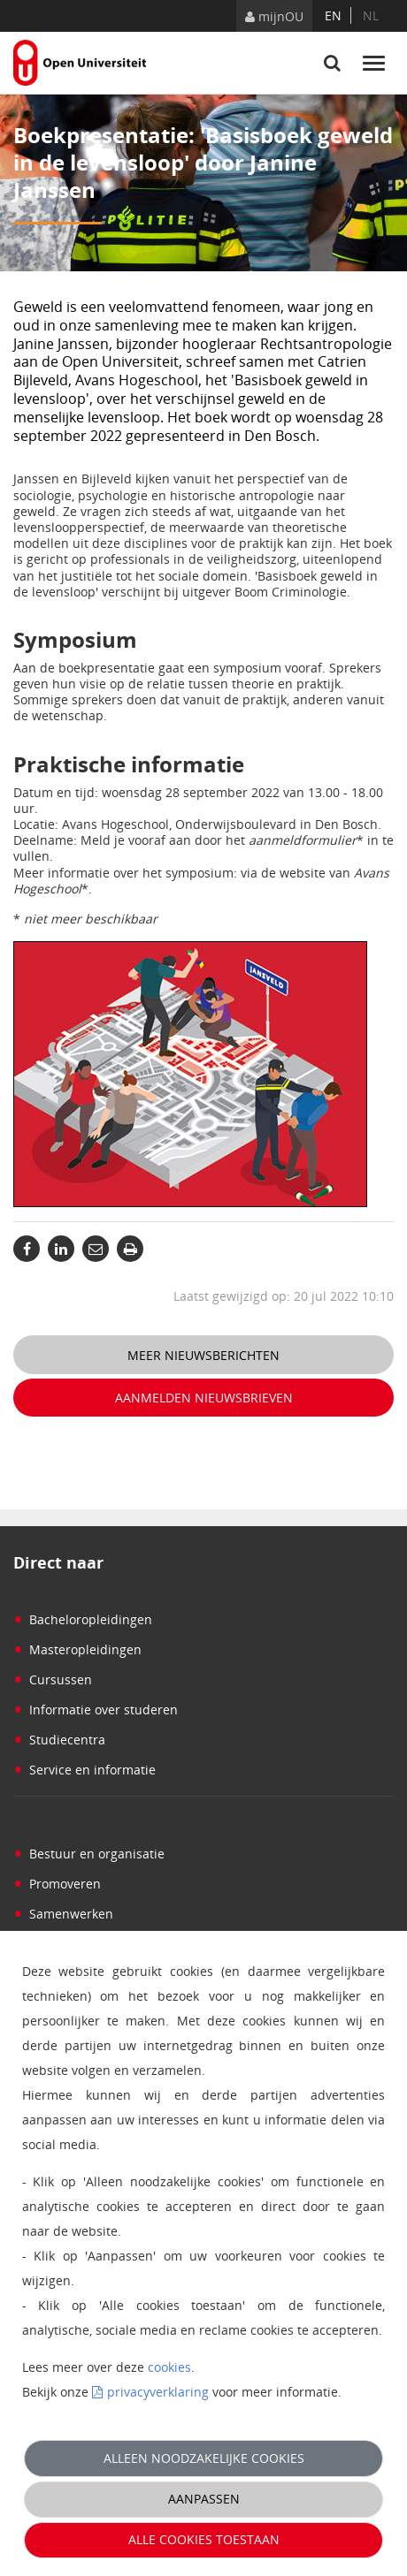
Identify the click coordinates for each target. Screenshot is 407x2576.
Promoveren (57, 1883)
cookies (169, 2367)
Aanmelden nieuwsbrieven (204, 1397)
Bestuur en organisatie (89, 1853)
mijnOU (274, 16)
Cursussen (52, 1679)
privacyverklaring (158, 2391)
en (333, 15)
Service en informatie (84, 1769)
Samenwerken (63, 1913)
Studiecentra (59, 1739)
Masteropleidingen (77, 1649)
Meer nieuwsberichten (203, 1355)
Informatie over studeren (95, 1709)
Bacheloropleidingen (82, 1619)
